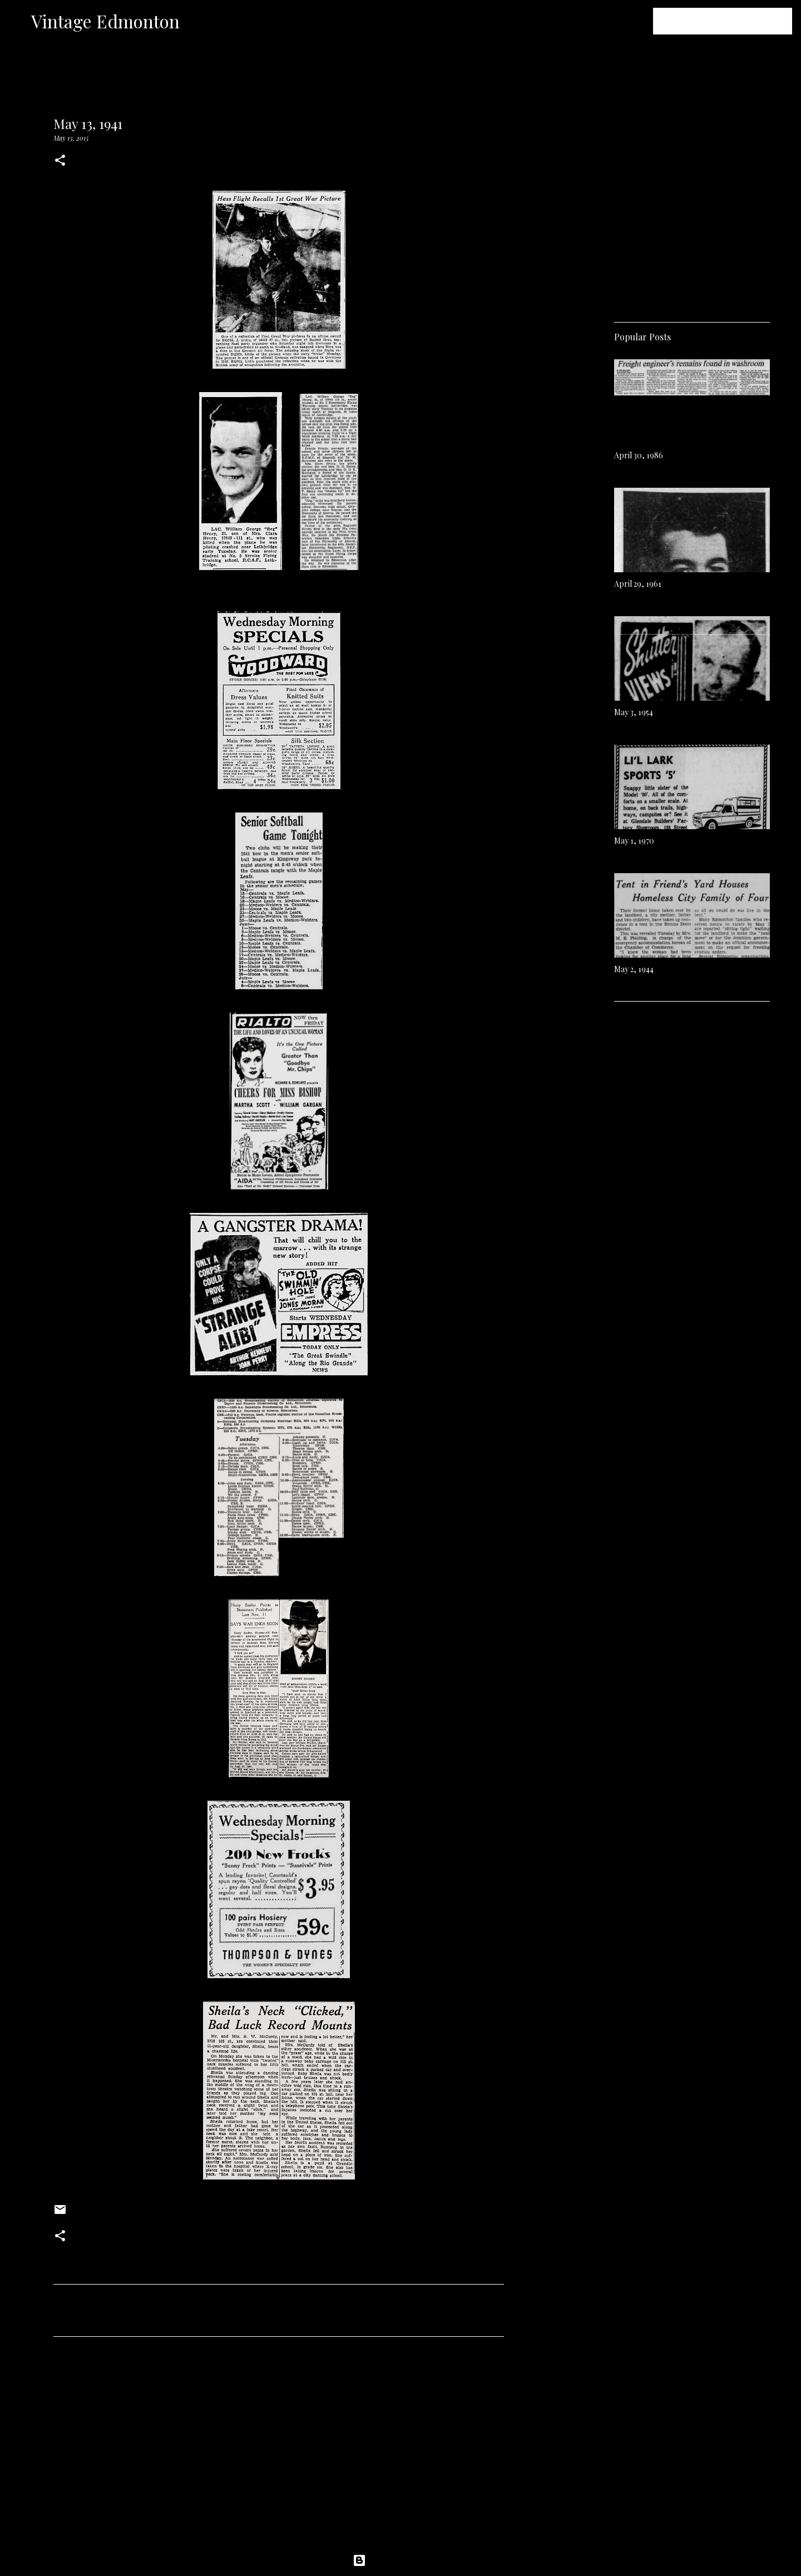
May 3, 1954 (633, 712)
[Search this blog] (733, 21)
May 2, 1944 (634, 969)
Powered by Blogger (400, 2560)
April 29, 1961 (637, 583)
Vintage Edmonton (105, 21)
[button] (60, 161)
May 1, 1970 (634, 840)
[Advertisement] (278, 2449)
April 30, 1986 (638, 455)
